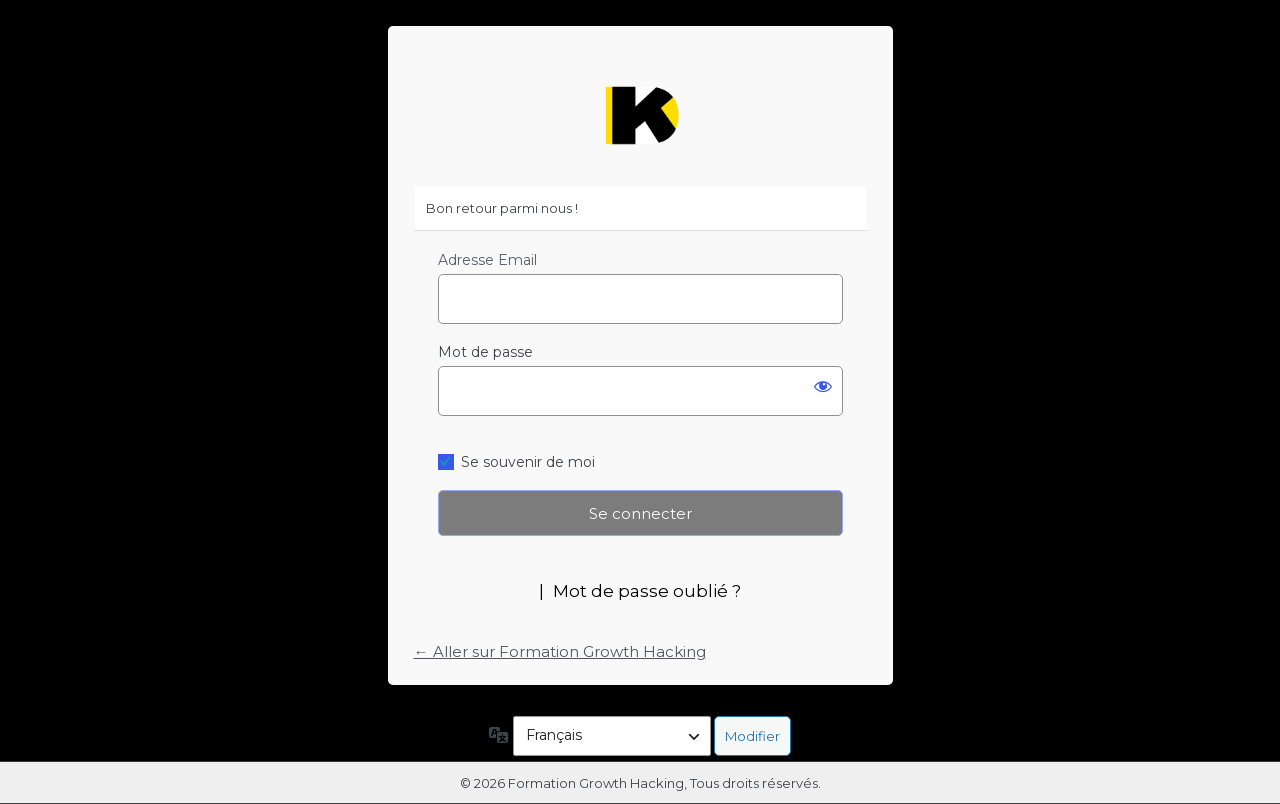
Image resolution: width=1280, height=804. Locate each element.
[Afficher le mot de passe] (823, 386)
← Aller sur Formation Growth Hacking (560, 651)
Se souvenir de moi (528, 462)
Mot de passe (485, 352)
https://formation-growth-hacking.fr (640, 115)
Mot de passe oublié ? (647, 591)
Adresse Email (487, 260)
